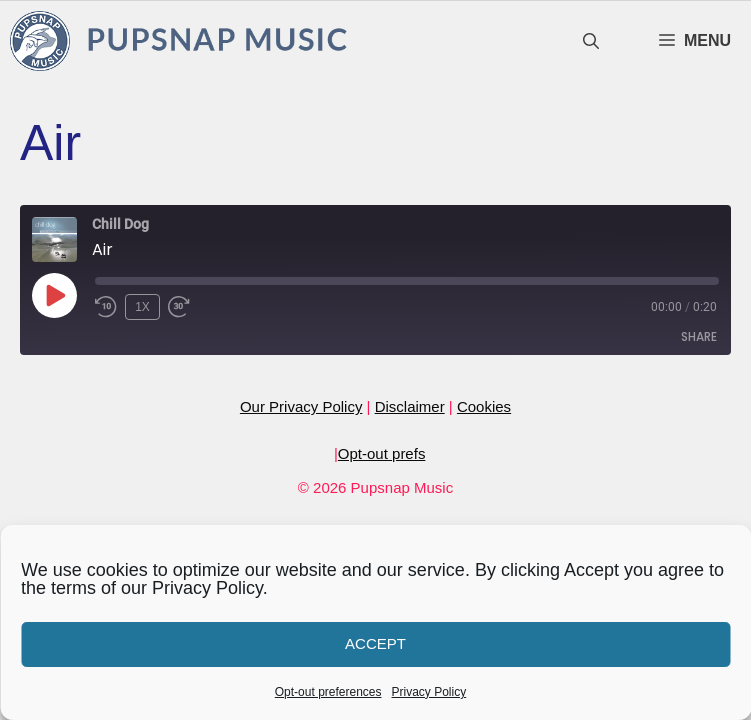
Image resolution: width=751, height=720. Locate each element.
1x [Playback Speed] (142, 307)
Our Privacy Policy (301, 406)
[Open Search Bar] (591, 41)
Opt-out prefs (382, 453)
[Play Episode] (54, 295)
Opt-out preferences (328, 692)
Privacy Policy (429, 692)
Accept (375, 643)
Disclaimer (410, 406)
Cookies (484, 406)
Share (699, 336)
